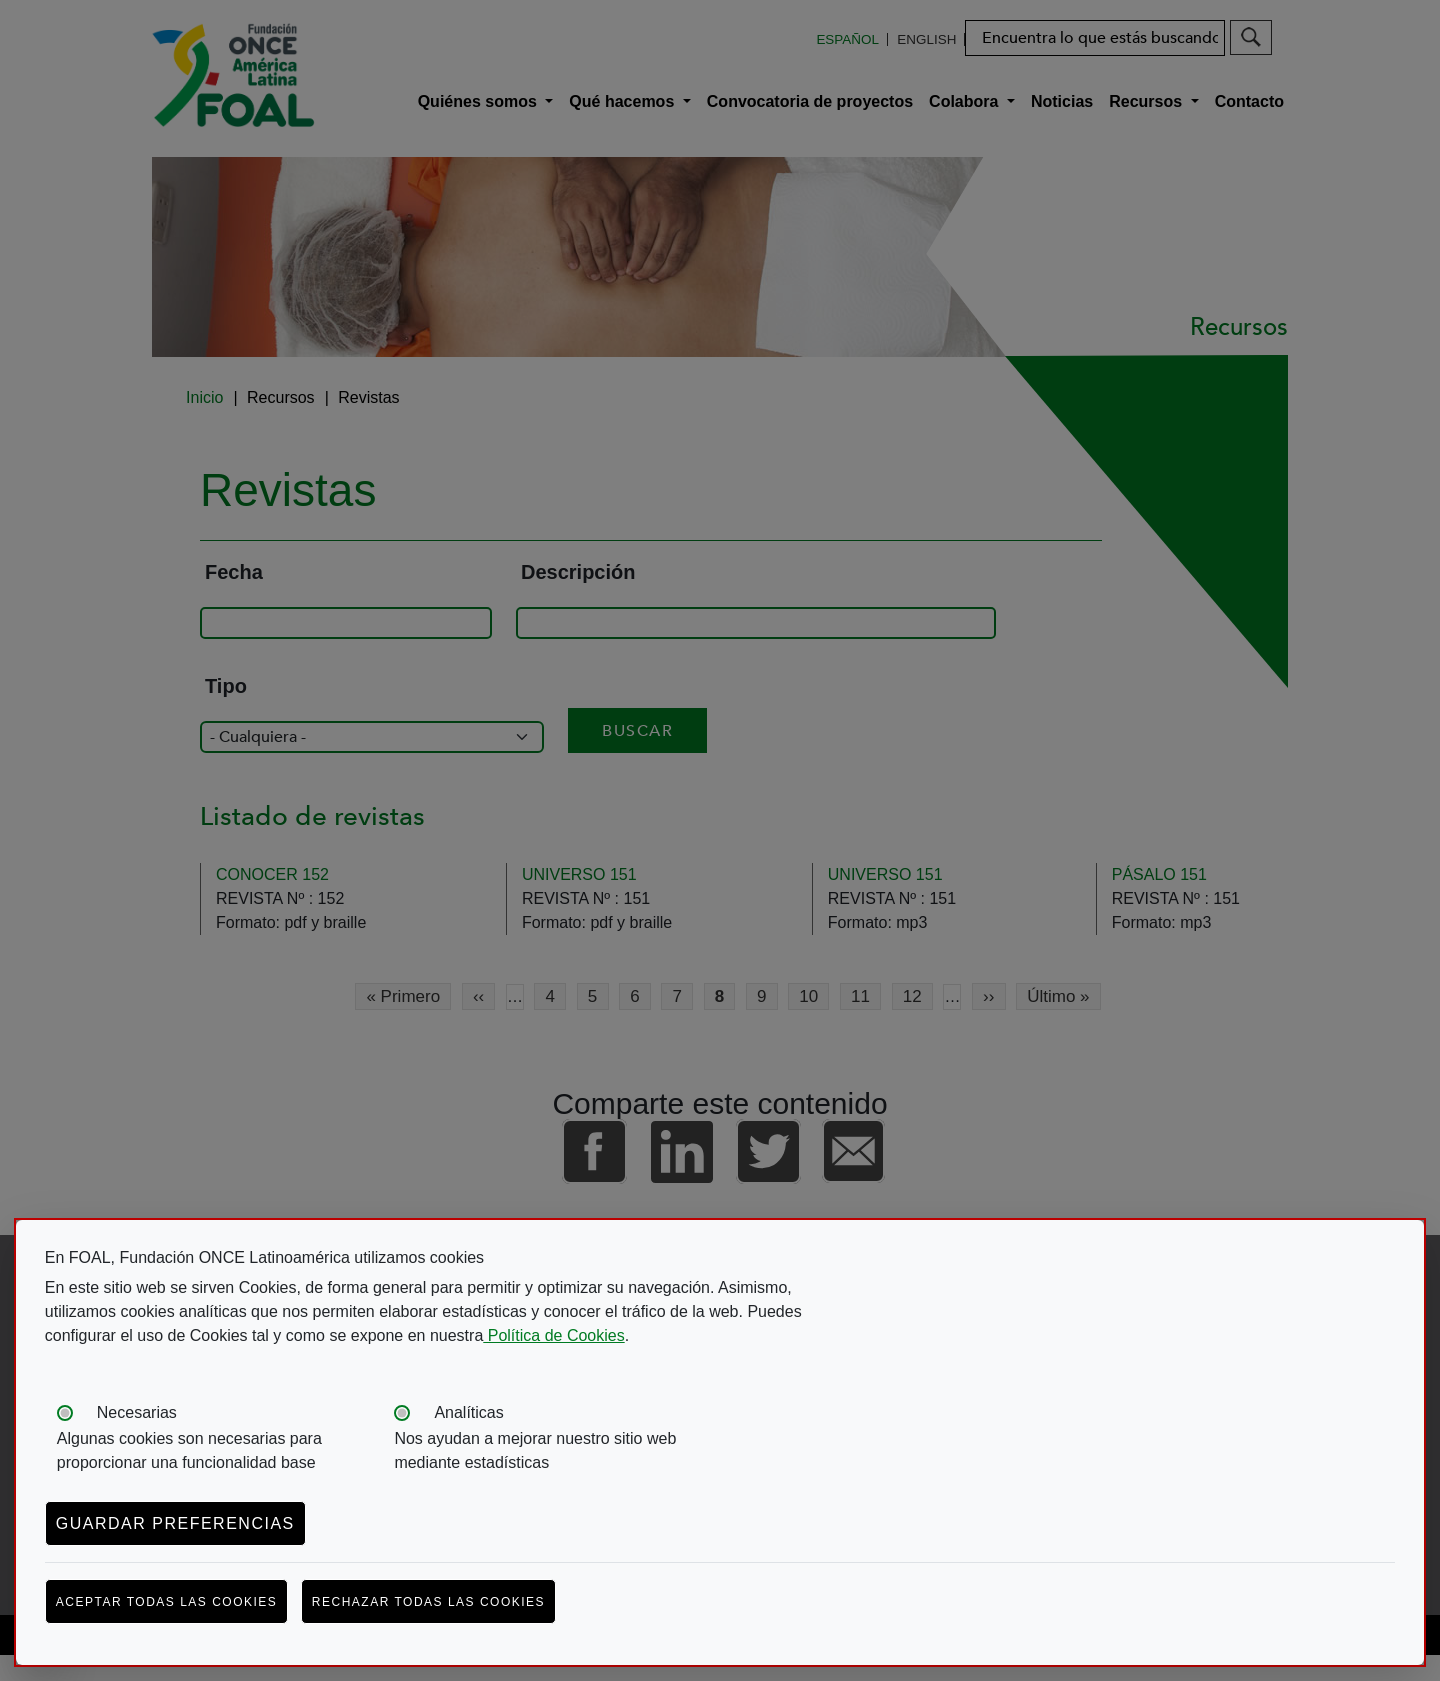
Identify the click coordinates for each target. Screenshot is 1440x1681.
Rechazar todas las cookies (428, 1602)
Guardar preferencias (175, 1523)
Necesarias (137, 1412)
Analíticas (468, 1412)
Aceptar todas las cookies (167, 1602)
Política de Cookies (553, 1335)
